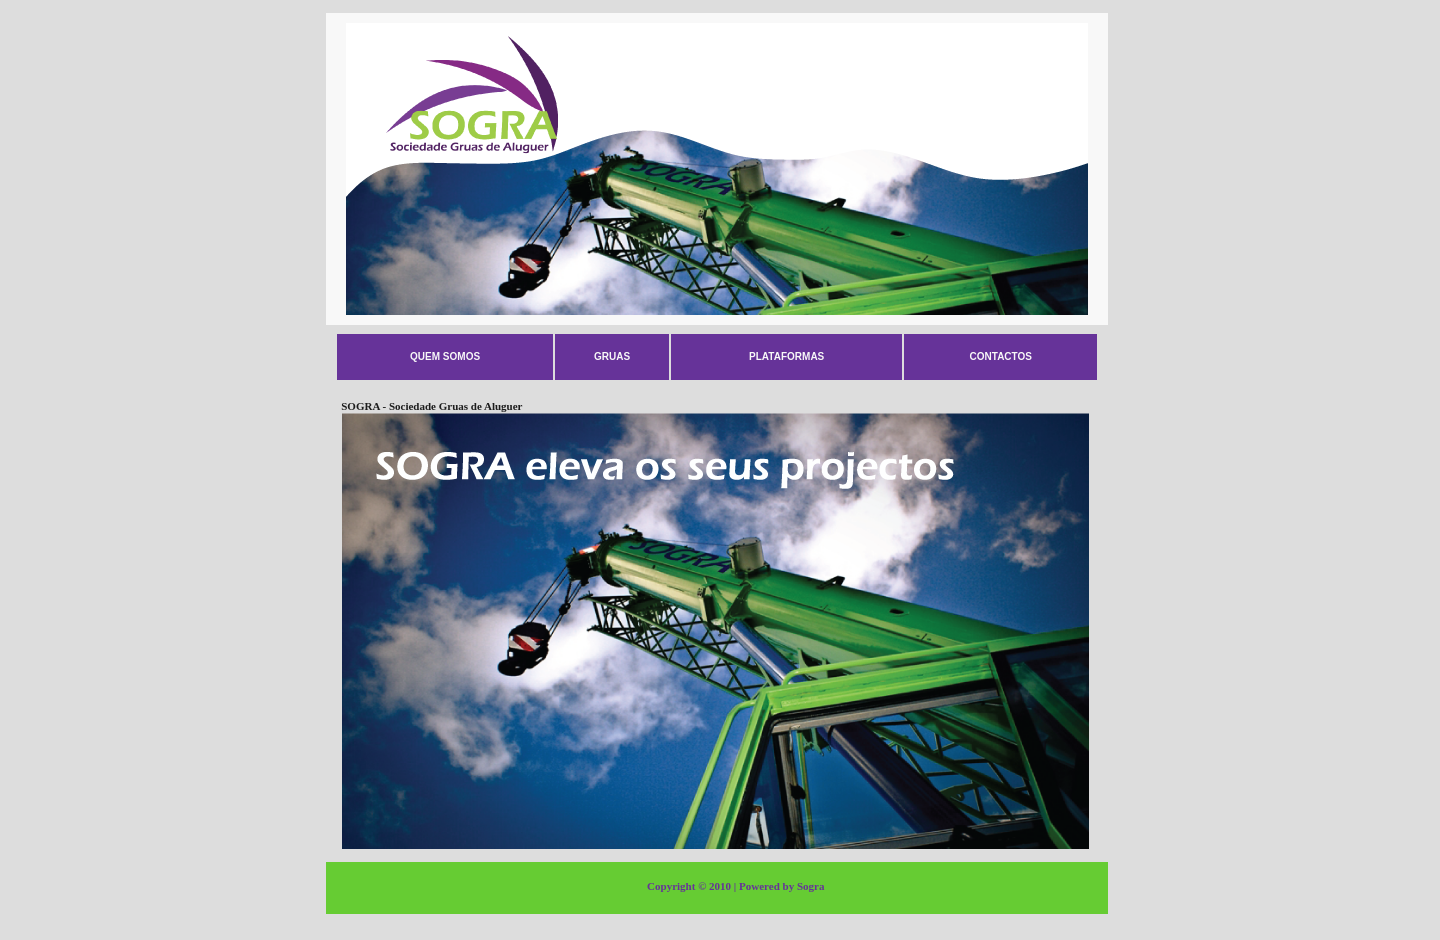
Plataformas (786, 356)
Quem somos (445, 356)
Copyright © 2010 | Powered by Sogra (735, 886)
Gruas (612, 356)
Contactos (1001, 356)
